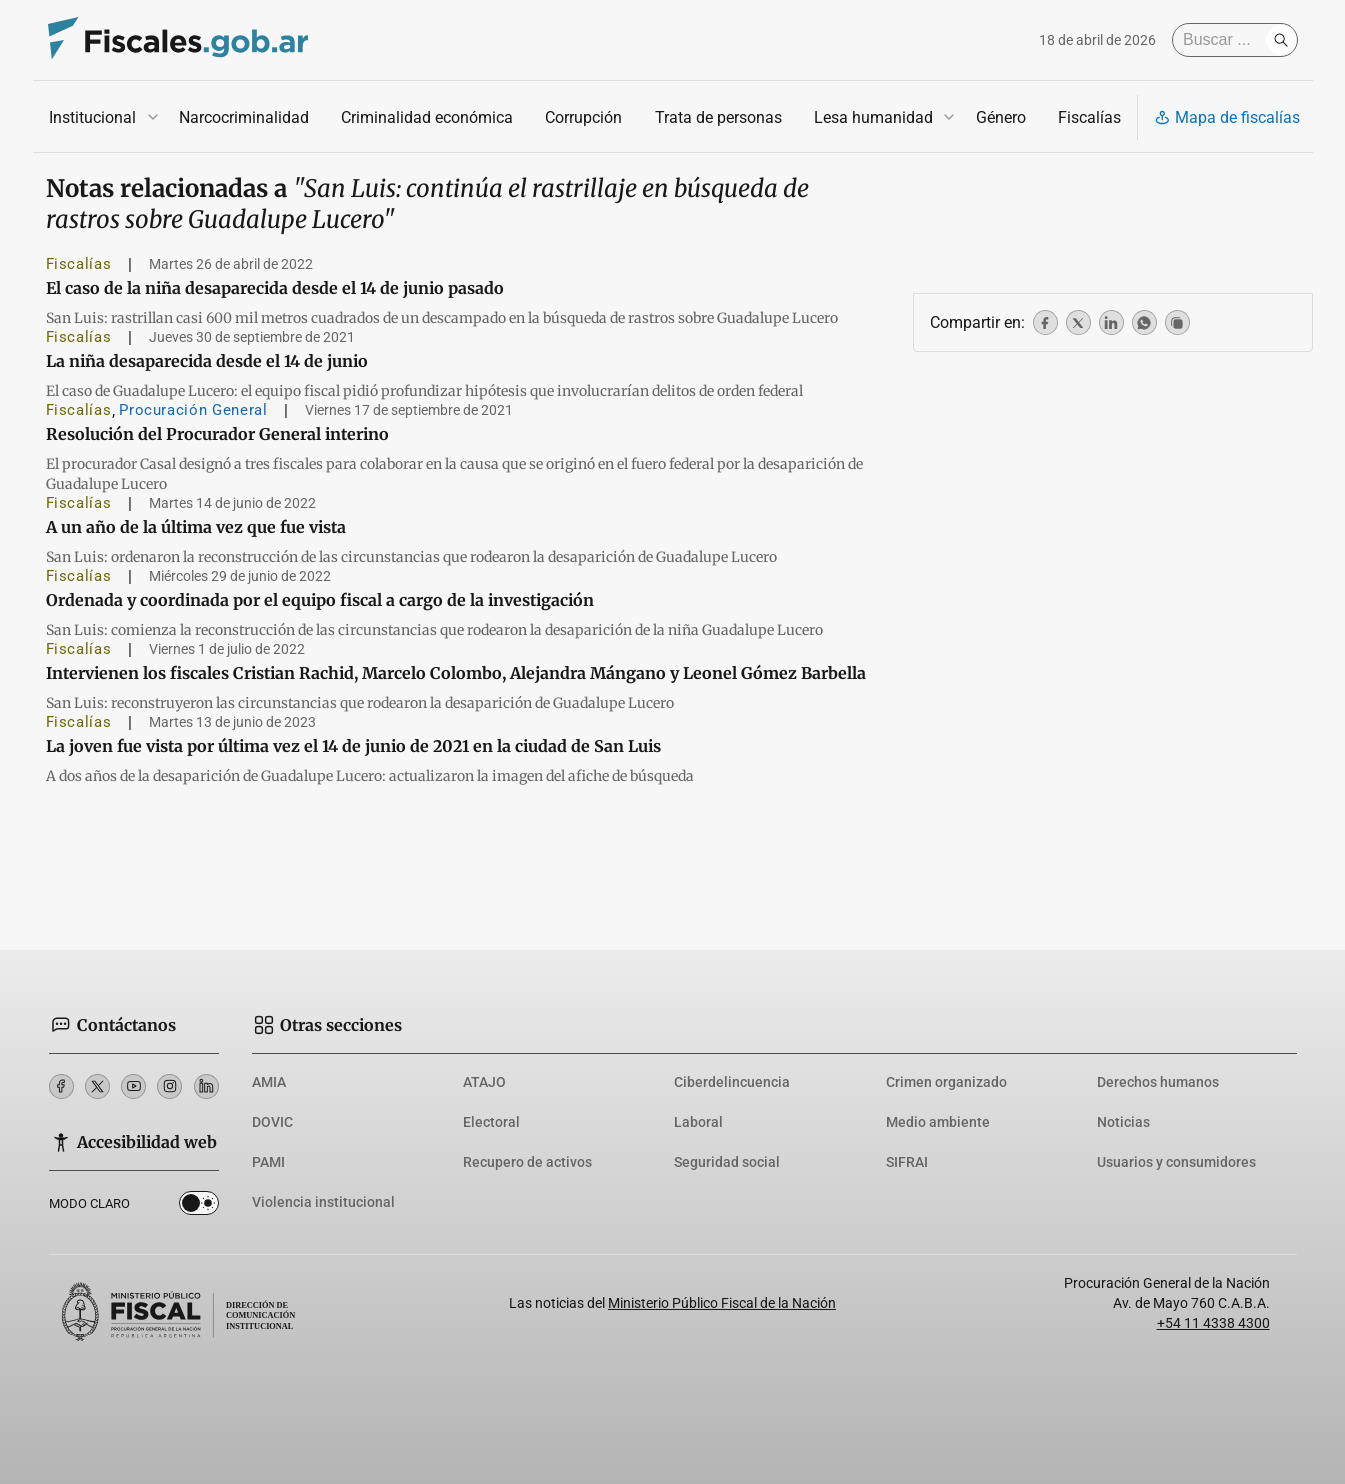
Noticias (1123, 1122)
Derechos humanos (1158, 1082)
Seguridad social (727, 1162)
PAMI (268, 1162)
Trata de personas (717, 117)
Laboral (698, 1122)
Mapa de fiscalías (1227, 117)
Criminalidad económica (427, 117)
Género (1000, 117)
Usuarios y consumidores (1176, 1162)
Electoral (491, 1122)
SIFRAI (907, 1162)
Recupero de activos (527, 1162)
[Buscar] (1224, 40)
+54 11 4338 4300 (1213, 1323)
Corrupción (583, 117)
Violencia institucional (323, 1202)
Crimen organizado (946, 1082)
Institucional (92, 117)
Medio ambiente (938, 1122)
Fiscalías (1088, 117)
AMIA (269, 1082)
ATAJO (484, 1082)
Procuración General (193, 410)
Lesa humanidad (872, 117)
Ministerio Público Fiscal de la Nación (722, 1303)
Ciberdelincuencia (732, 1082)
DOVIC (272, 1122)
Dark (199, 1207)
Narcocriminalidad (244, 117)
